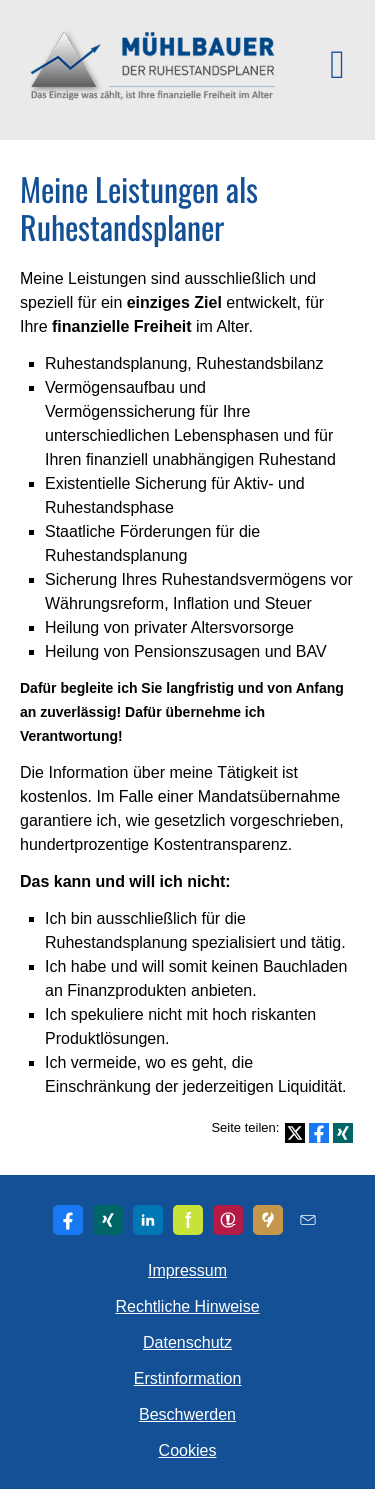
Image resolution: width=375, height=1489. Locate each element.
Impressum (187, 1270)
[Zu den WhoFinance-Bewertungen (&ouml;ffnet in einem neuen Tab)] (228, 1220)
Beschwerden (187, 1414)
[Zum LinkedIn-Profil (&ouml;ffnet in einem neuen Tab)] (148, 1220)
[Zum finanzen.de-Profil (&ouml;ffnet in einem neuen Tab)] (188, 1220)
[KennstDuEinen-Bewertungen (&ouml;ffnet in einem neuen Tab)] (268, 1220)
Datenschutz (187, 1342)
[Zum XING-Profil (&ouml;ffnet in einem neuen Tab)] (108, 1220)
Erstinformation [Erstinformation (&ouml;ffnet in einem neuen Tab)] (188, 1378)
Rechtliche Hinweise (187, 1306)
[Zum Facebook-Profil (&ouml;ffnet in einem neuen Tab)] (68, 1220)
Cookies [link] (188, 1450)
